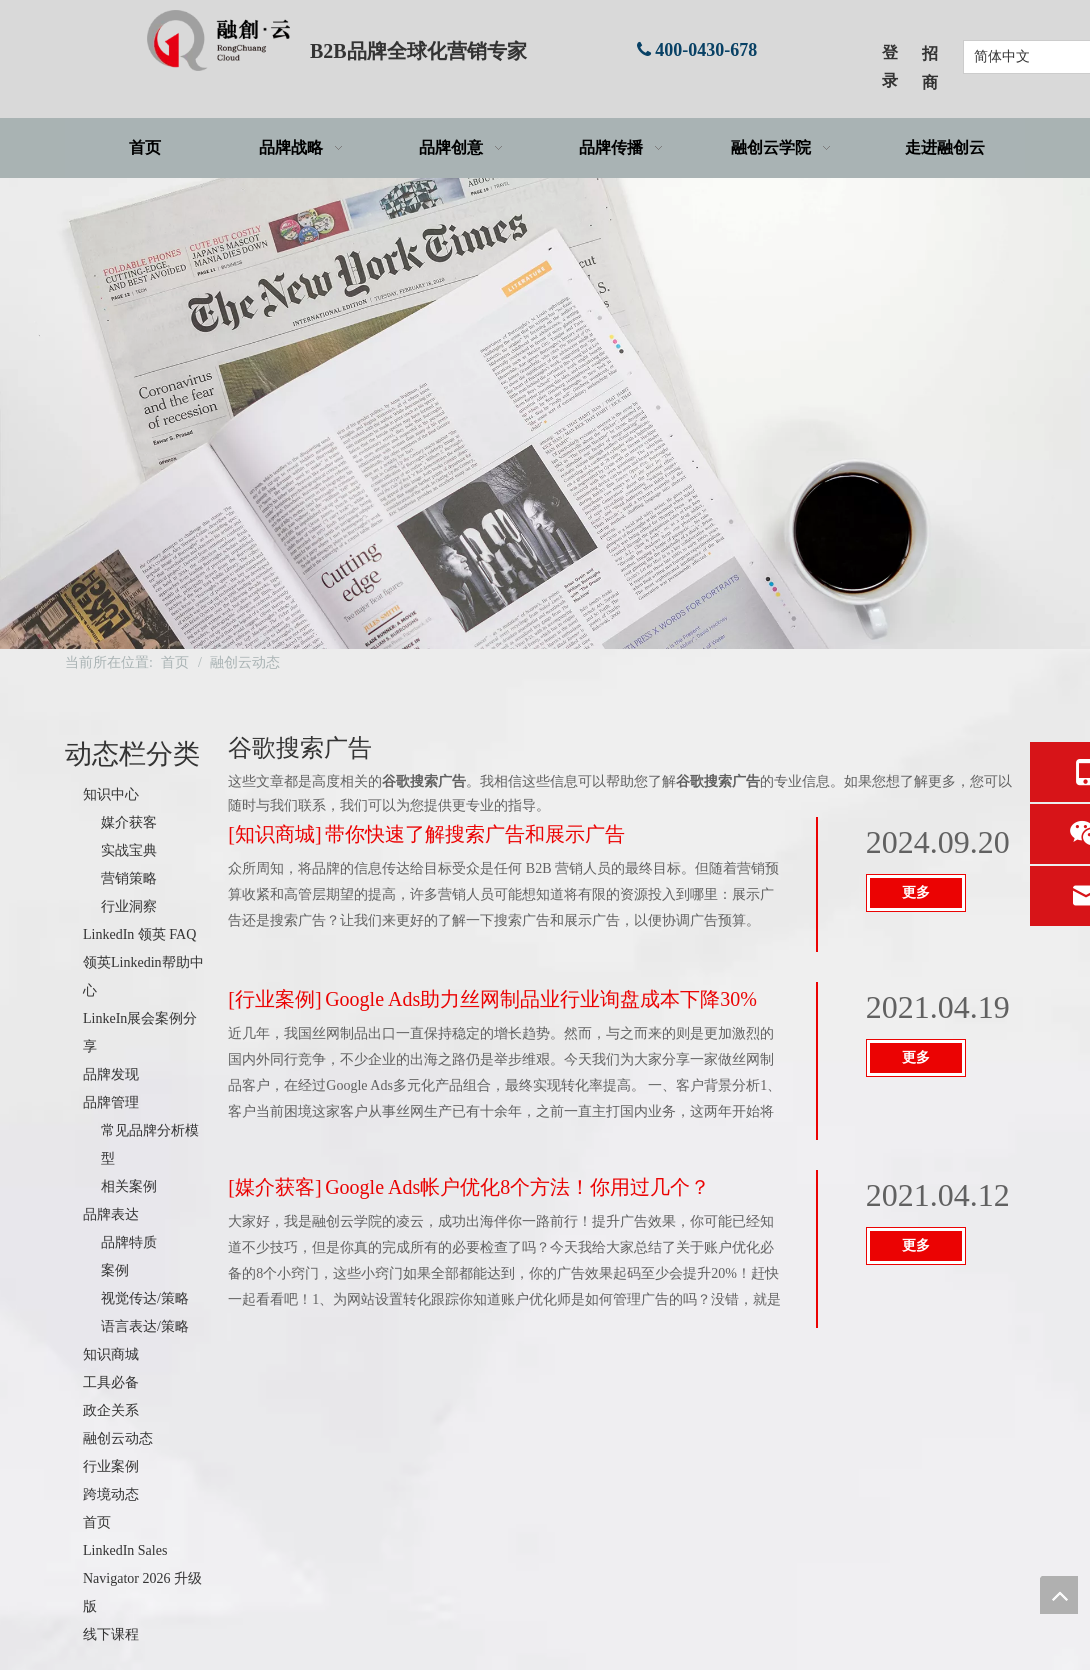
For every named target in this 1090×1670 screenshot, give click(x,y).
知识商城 (111, 1354)
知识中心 (111, 794)
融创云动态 (118, 1438)
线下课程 (111, 1634)
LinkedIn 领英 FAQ (139, 934)
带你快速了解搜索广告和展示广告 (475, 834)
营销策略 (129, 878)
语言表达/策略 (145, 1326)
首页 (97, 1522)
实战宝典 (129, 850)
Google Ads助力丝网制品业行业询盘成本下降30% (541, 999)
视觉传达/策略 (145, 1298)
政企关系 (111, 1410)
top (1059, 1595)
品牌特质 (129, 1242)
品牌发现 (111, 1074)
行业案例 (111, 1466)
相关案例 (129, 1186)
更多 (916, 892)
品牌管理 (111, 1102)
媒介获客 (129, 822)
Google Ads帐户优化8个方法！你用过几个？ (517, 1187)
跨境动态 (111, 1494)
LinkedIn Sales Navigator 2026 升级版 (142, 1578)
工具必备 (111, 1382)
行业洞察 (129, 906)
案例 (115, 1270)
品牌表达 (111, 1214)
